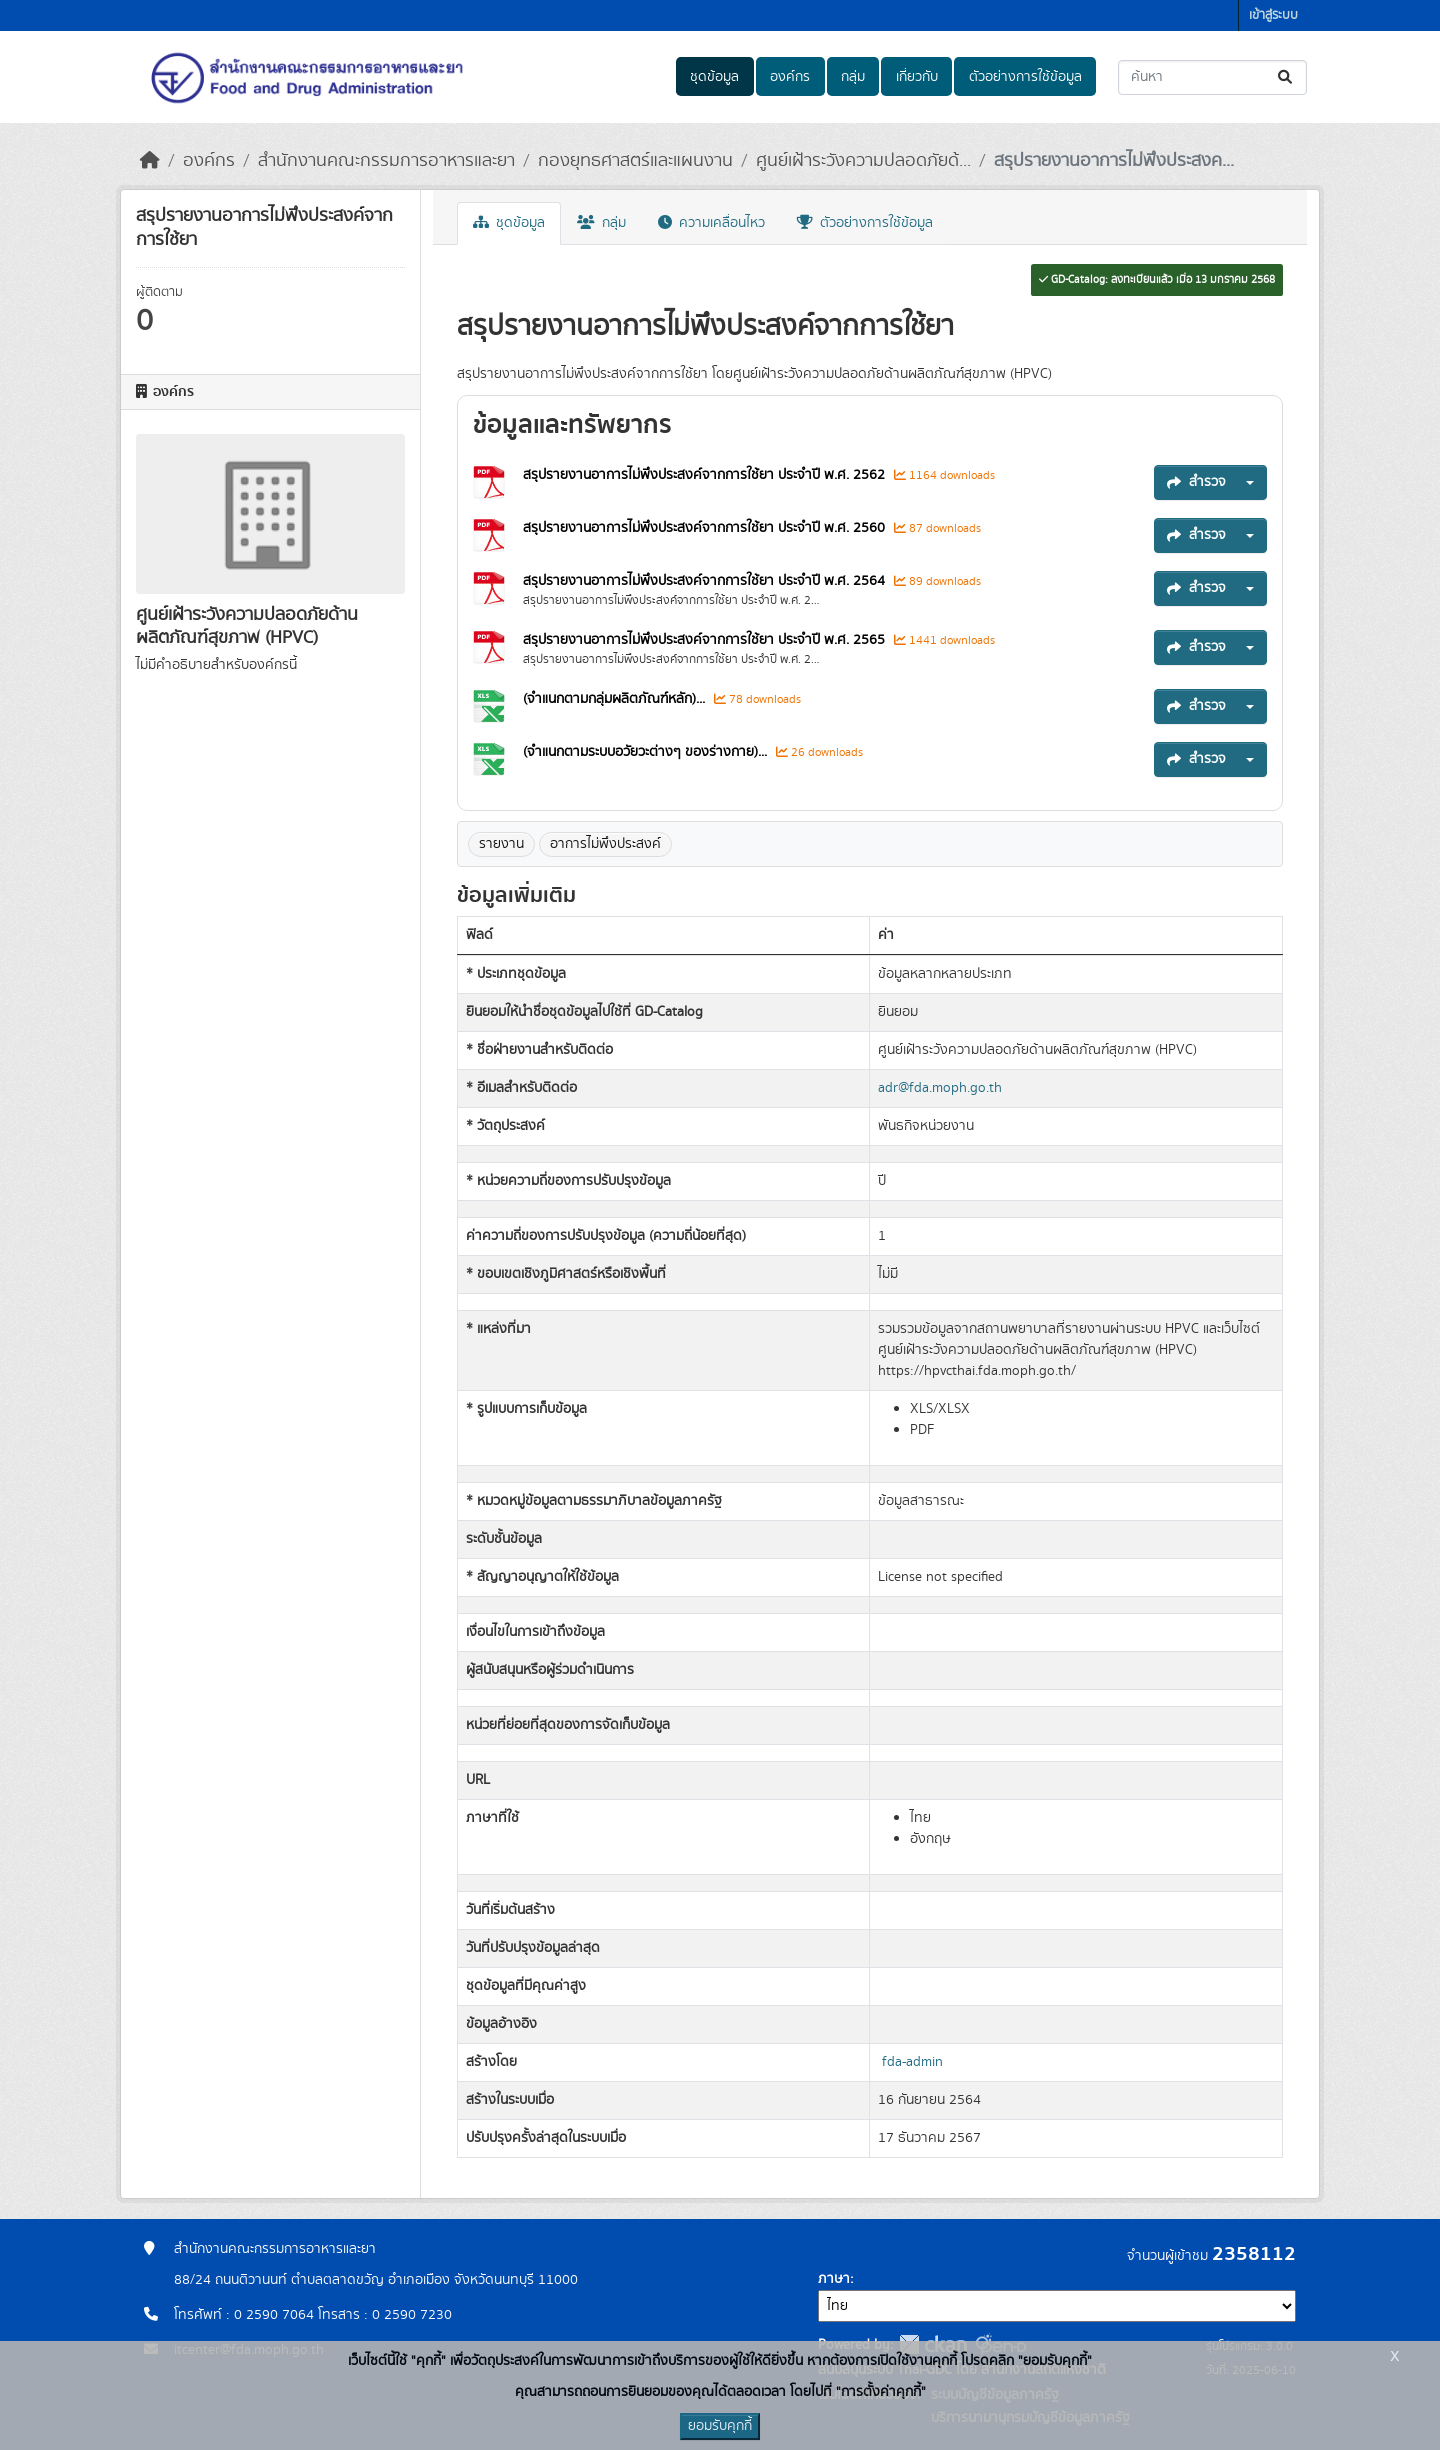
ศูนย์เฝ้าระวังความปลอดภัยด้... (863, 161)
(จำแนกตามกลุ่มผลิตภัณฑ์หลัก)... (616, 699)
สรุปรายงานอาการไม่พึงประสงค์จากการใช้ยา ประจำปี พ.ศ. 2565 (706, 640)
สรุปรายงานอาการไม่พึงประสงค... (1114, 161)
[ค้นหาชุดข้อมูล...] (1212, 77)
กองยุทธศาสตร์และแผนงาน (635, 161)
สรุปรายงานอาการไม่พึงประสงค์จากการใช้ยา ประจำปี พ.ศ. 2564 (706, 581)
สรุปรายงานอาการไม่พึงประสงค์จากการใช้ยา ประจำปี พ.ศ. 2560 (706, 528)
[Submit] (1286, 77)
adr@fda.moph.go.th (940, 1088)
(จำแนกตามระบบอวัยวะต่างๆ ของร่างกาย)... (647, 752)
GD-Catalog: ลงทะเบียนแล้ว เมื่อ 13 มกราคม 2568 (1157, 280)
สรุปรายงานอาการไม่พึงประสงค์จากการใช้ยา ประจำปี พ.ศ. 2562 (706, 475)
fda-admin (912, 2062)
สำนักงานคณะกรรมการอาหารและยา (386, 161)
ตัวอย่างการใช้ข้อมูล (1025, 77)
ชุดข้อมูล (714, 77)
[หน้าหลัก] (150, 161)
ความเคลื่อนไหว (711, 223)
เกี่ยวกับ (917, 77)
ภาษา (834, 2279)
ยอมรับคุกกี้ (720, 2426)
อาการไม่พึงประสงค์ (605, 844)
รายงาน (501, 844)
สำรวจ (1196, 482)
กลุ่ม (853, 77)
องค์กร (790, 77)
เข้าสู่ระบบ (1273, 15)
